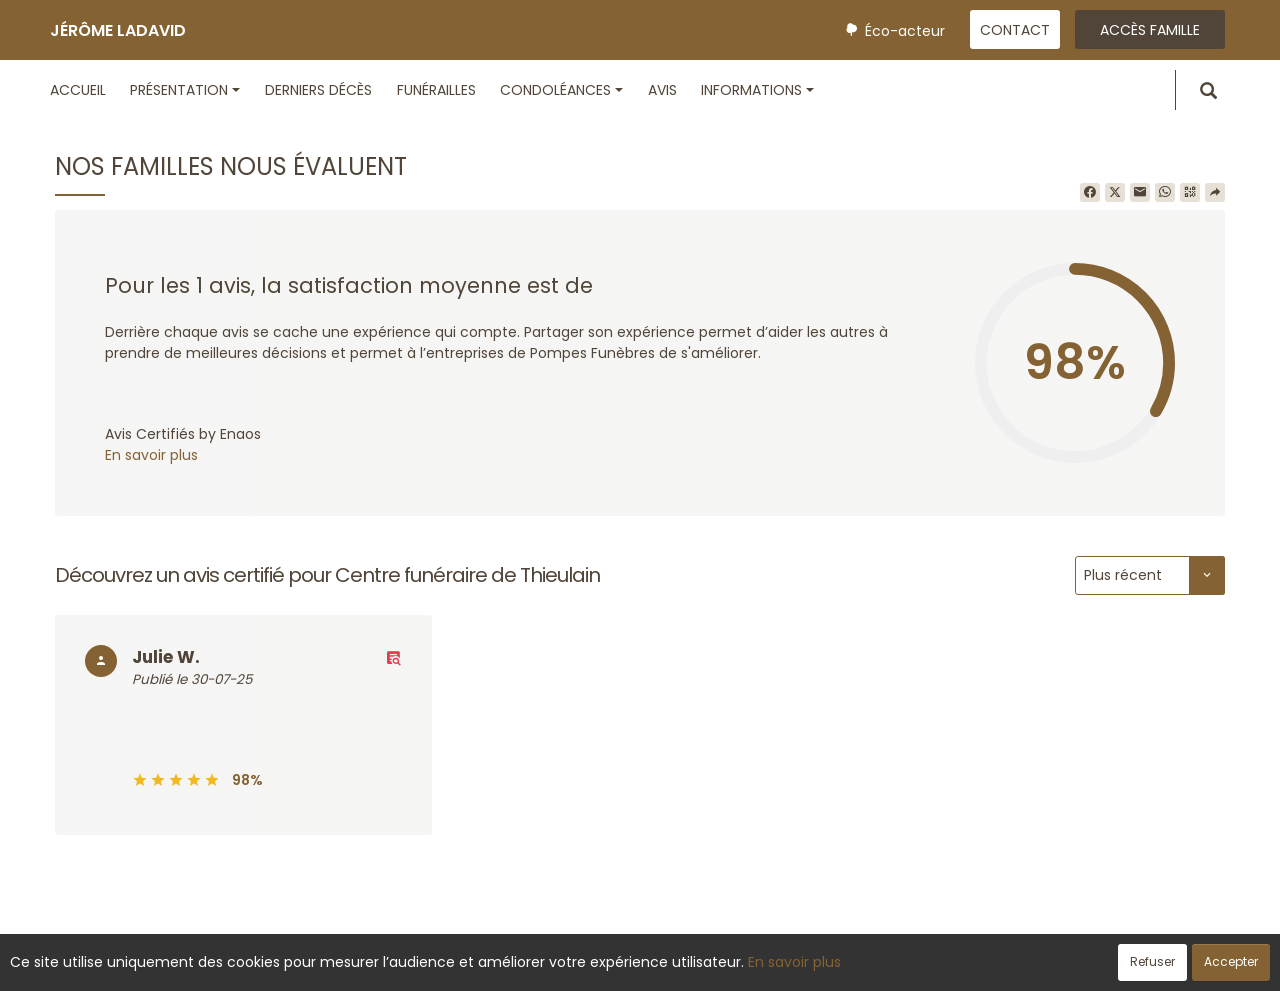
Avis (662, 90)
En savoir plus (151, 455)
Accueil (78, 90)
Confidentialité (634, 965)
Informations (757, 90)
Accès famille (1150, 30)
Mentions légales (831, 965)
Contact (1015, 30)
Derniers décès (318, 90)
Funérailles (436, 90)
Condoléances (561, 90)
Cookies (729, 965)
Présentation (185, 90)
